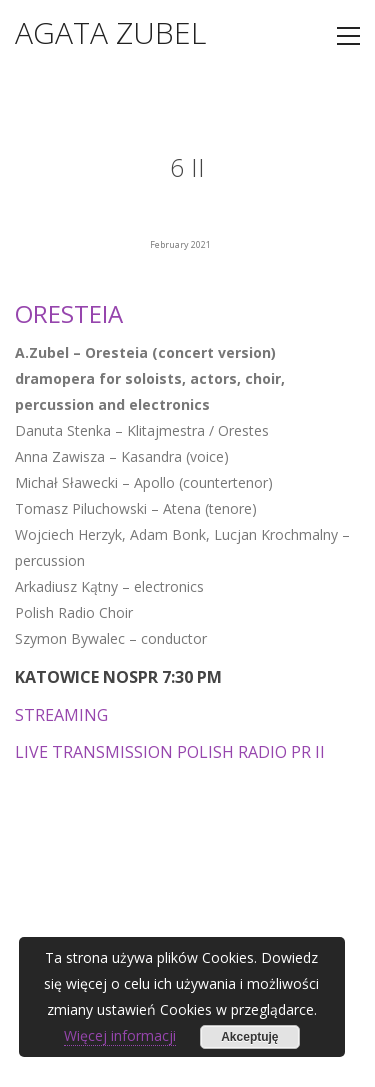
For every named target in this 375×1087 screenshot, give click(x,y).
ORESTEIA (69, 313)
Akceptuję (249, 1037)
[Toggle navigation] (348, 36)
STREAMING (61, 715)
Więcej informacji (120, 1035)
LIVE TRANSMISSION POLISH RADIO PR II (170, 752)
